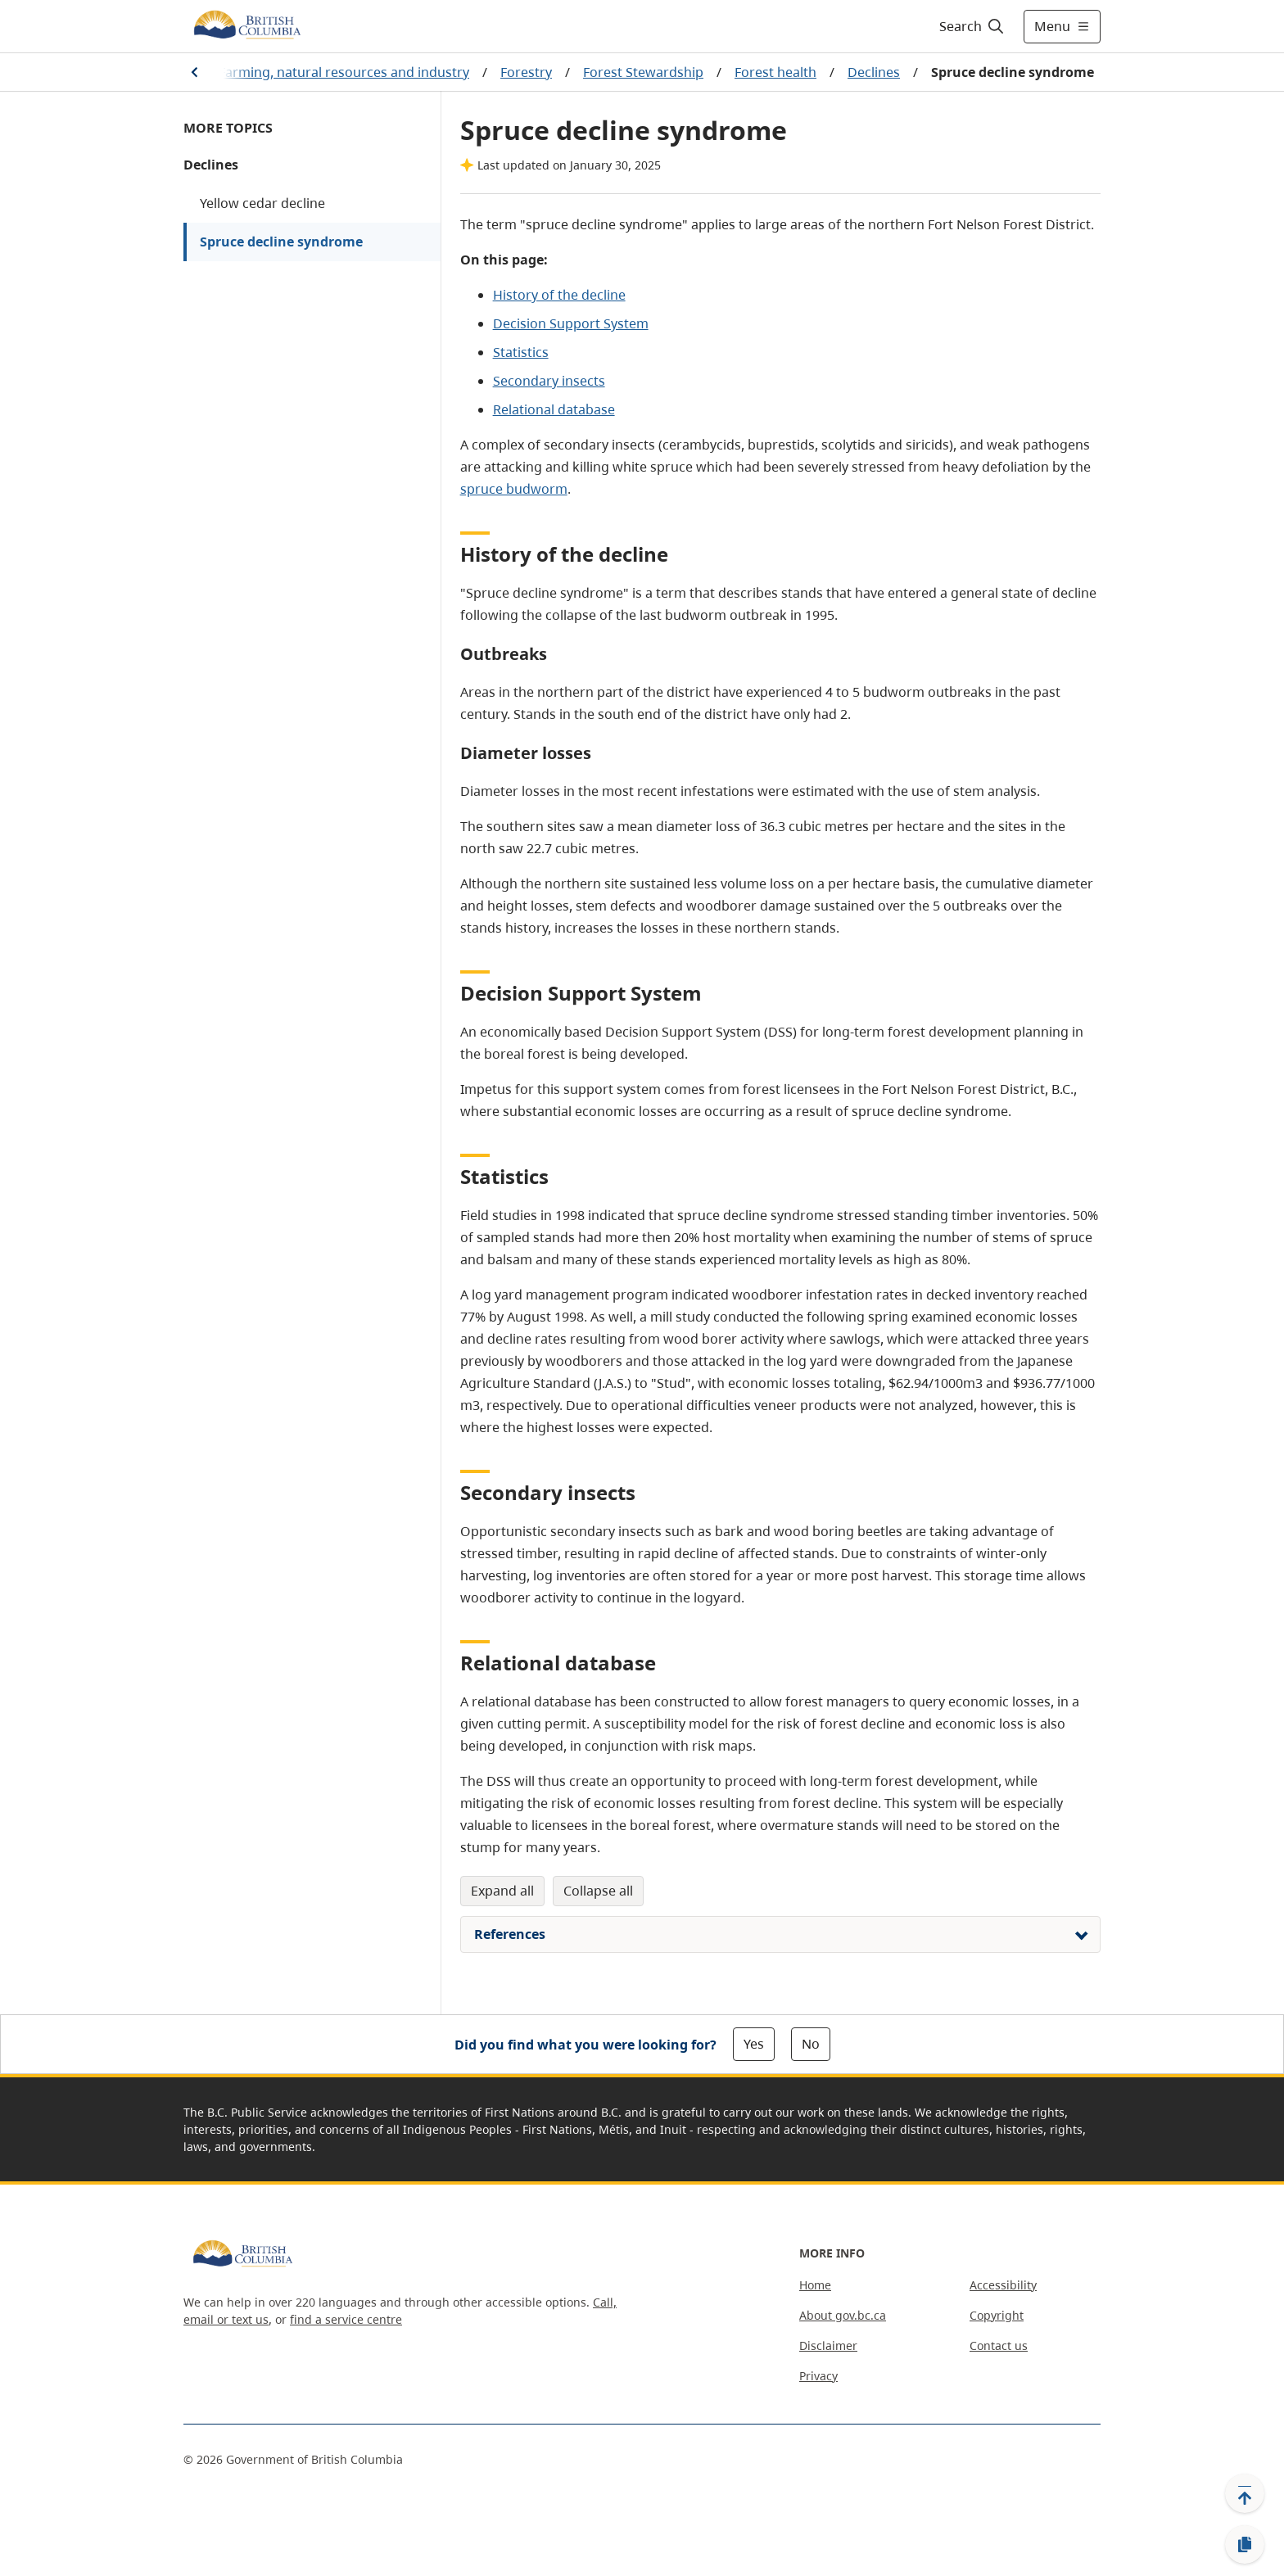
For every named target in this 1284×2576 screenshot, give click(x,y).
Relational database (554, 409)
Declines (874, 72)
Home (815, 2285)
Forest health (775, 72)
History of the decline (559, 295)
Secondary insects (549, 381)
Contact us (999, 2345)
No (811, 2044)
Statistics (521, 352)
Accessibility (1003, 2285)
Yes (754, 2044)
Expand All (502, 1891)
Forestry (526, 72)
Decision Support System (571, 323)
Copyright (997, 2315)
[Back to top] (1244, 2493)
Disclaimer (828, 2345)
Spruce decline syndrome (281, 242)
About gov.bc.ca (842, 2315)
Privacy (818, 2376)
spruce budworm (513, 489)
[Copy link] (1244, 2545)
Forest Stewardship (643, 72)
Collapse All (598, 1891)
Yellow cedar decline (262, 203)
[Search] (972, 26)
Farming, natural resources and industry (344, 72)
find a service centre (346, 2319)
